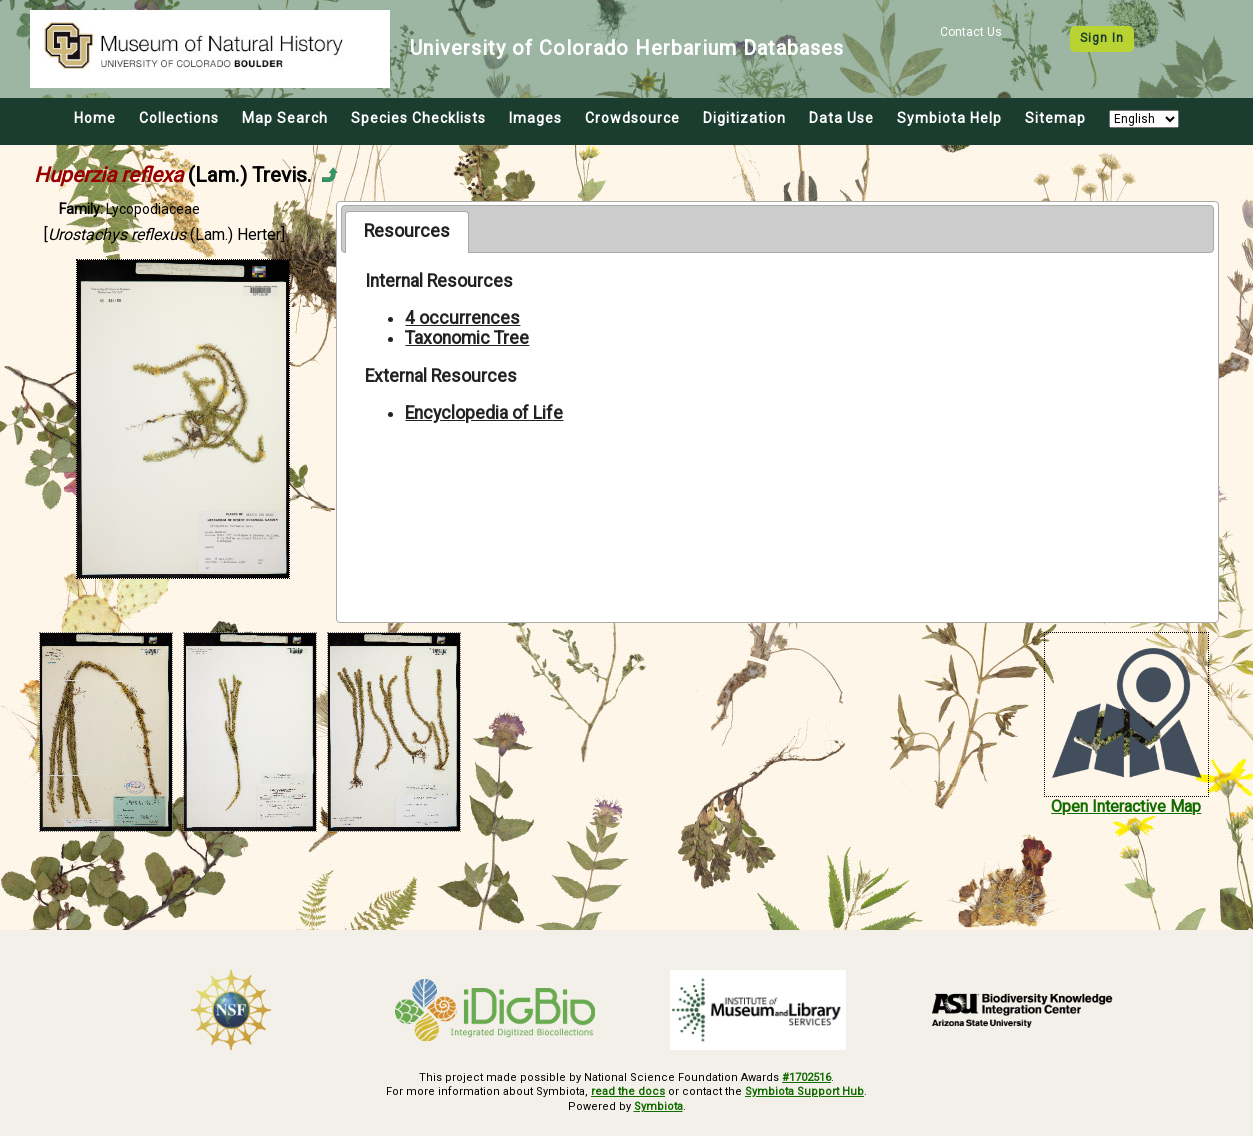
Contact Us (971, 32)
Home (95, 118)
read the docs (628, 1091)
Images (535, 118)
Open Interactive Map (1126, 806)
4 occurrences (462, 318)
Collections (179, 118)
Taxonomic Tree (467, 338)
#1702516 (806, 1077)
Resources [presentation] (407, 231)
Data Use (841, 118)
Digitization (744, 118)
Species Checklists (418, 118)
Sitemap (1055, 118)
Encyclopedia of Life (484, 413)
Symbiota (658, 1106)
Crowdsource (632, 118)
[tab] (406, 232)
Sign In (1102, 38)
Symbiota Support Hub (804, 1091)
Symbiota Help (949, 118)
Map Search (285, 118)
